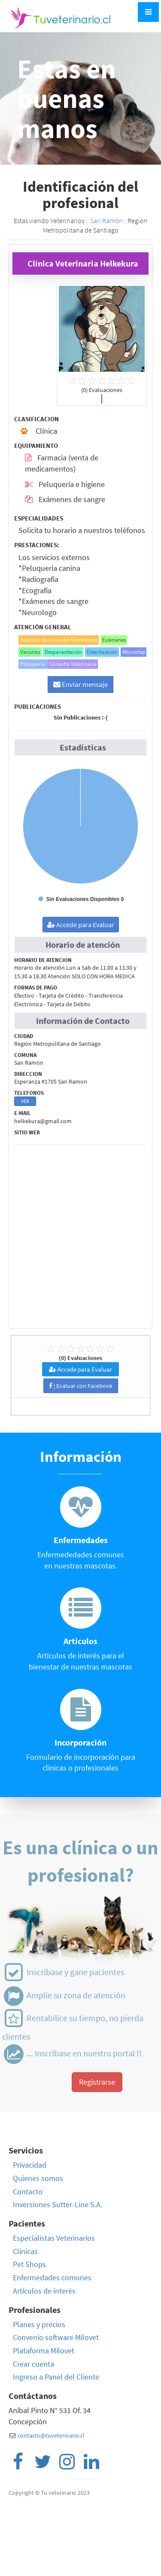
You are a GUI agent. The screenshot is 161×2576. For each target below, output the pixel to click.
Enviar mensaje (80, 684)
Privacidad (29, 2165)
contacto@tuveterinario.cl (51, 2435)
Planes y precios (39, 2324)
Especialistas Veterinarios (54, 2238)
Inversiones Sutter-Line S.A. (57, 2204)
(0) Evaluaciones (80, 1352)
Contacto (28, 2191)
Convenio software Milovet (56, 2337)
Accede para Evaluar (80, 924)
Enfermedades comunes (52, 2277)
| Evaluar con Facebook (80, 1386)
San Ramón (106, 220)
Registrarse (97, 2082)
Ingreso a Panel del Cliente (56, 2377)
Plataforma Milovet (43, 2350)
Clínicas (25, 2251)
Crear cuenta (33, 2364)
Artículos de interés (44, 2291)
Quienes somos (38, 2178)
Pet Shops (29, 2264)
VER (25, 1101)
